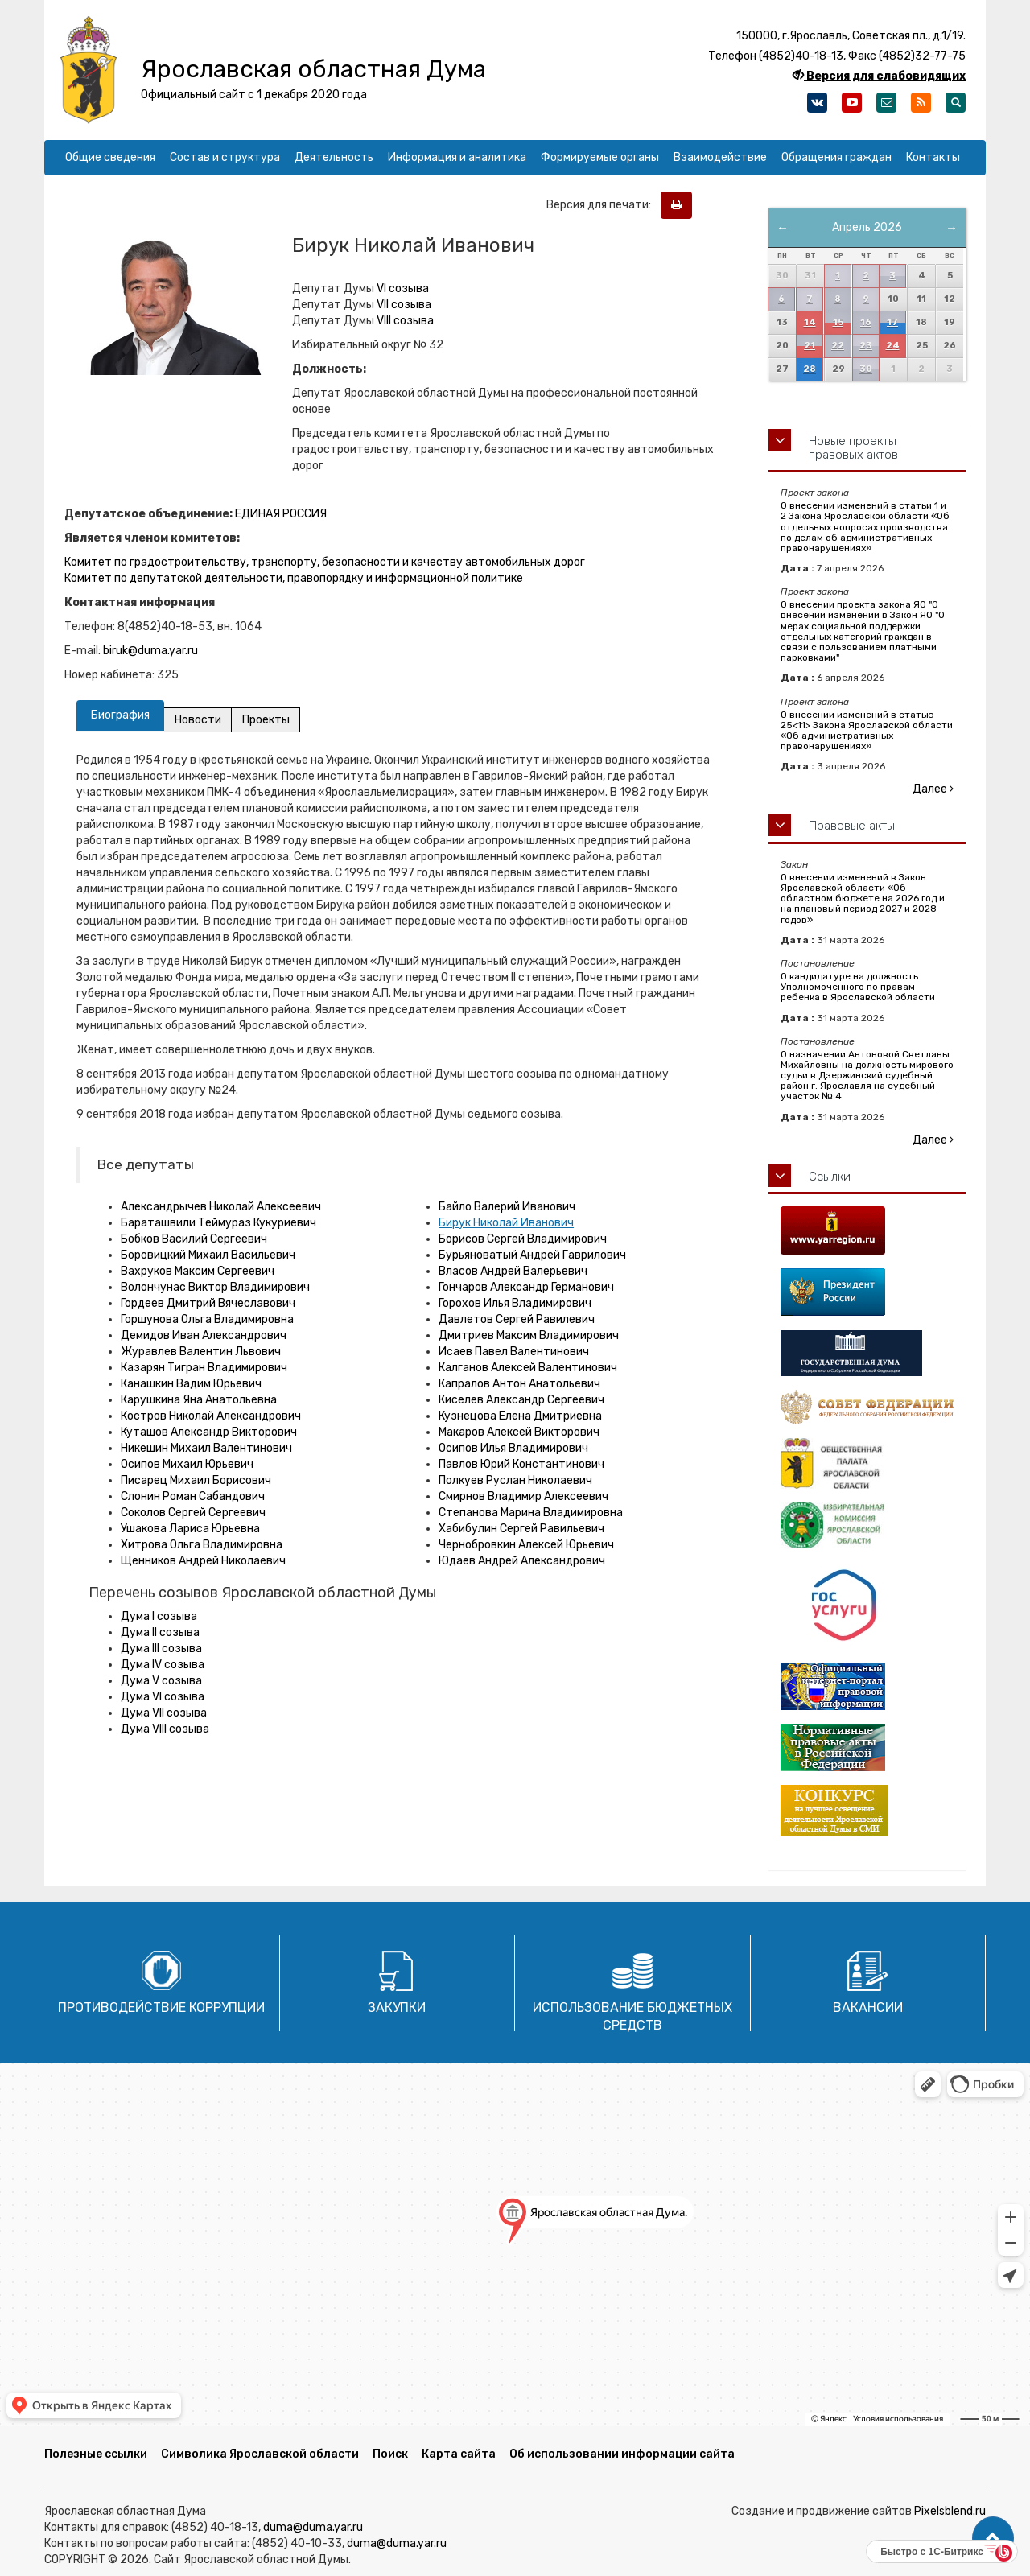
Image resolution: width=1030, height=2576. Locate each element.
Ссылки (830, 1176)
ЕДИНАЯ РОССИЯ (281, 514)
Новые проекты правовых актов (853, 448)
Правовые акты (852, 825)
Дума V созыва (161, 1681)
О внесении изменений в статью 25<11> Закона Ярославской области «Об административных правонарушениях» (867, 730)
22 (837, 345)
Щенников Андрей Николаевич (203, 1561)
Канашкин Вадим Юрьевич (191, 1384)
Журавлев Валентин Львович (201, 1351)
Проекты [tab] (266, 720)
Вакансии (868, 2007)
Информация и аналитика (457, 157)
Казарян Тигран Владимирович (204, 1368)
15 (838, 322)
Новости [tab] (198, 720)
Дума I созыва (159, 1616)
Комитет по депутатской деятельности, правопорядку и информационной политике (293, 578)
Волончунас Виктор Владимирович (215, 1287)
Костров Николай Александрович (211, 1416)
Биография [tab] (120, 715)
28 (809, 369)
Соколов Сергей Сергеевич (193, 1512)
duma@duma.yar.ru (313, 2527)
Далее (933, 789)
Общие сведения (110, 157)
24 (893, 345)
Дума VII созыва (164, 1713)
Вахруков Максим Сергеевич (197, 1271)
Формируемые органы (600, 157)
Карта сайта (459, 2454)
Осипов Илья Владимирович (513, 1448)
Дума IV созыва (162, 1664)
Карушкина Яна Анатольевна (199, 1400)
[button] (993, 2538)
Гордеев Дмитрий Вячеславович (208, 1303)
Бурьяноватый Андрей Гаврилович (532, 1255)
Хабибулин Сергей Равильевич (521, 1528)
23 (865, 345)
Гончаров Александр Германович (526, 1287)
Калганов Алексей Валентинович (528, 1368)
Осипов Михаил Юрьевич (187, 1464)
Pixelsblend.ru (950, 2511)
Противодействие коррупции (161, 2007)
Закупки (397, 2007)
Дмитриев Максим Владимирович (529, 1335)
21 (809, 345)
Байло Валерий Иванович (507, 1207)
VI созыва (403, 288)
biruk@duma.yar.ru (150, 650)
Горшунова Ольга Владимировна (207, 1319)
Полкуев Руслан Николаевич (515, 1480)
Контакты (933, 157)
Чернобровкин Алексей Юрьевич (526, 1545)
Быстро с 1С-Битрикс (931, 2551)
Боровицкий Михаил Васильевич (208, 1255)
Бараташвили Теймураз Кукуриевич (218, 1223)
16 (865, 322)
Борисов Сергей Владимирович (523, 1239)
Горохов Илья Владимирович (515, 1303)
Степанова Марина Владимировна (531, 1512)
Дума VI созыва (162, 1697)
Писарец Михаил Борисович (196, 1480)
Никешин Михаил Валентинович (206, 1448)
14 (810, 322)
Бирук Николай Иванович (506, 1223)
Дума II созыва (160, 1632)
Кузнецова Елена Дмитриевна (520, 1416)
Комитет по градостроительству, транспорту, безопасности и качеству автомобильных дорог (324, 562)
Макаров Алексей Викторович (519, 1432)
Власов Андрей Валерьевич (513, 1271)
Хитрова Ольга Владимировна (201, 1545)
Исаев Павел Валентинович (514, 1351)
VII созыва (404, 304)
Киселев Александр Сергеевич (521, 1400)
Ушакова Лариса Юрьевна (190, 1528)
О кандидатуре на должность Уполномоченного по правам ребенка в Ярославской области (858, 987)
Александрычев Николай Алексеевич (221, 1207)
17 (892, 322)
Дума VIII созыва (165, 1729)
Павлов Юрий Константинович (521, 1464)
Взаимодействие (720, 157)
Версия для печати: (602, 205)
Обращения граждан (836, 157)
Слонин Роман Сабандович (193, 1496)
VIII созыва (405, 321)
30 (865, 369)
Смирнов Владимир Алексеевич (523, 1496)
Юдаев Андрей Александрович (522, 1561)
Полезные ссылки (95, 2454)
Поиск (390, 2454)
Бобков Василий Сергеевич (194, 1239)
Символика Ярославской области (260, 2454)
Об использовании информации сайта (622, 2454)
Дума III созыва (161, 1648)
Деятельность (334, 157)
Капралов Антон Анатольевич (519, 1384)
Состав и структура (225, 157)
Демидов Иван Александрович (203, 1335)
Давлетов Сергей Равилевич (517, 1319)
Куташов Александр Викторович (209, 1432)
